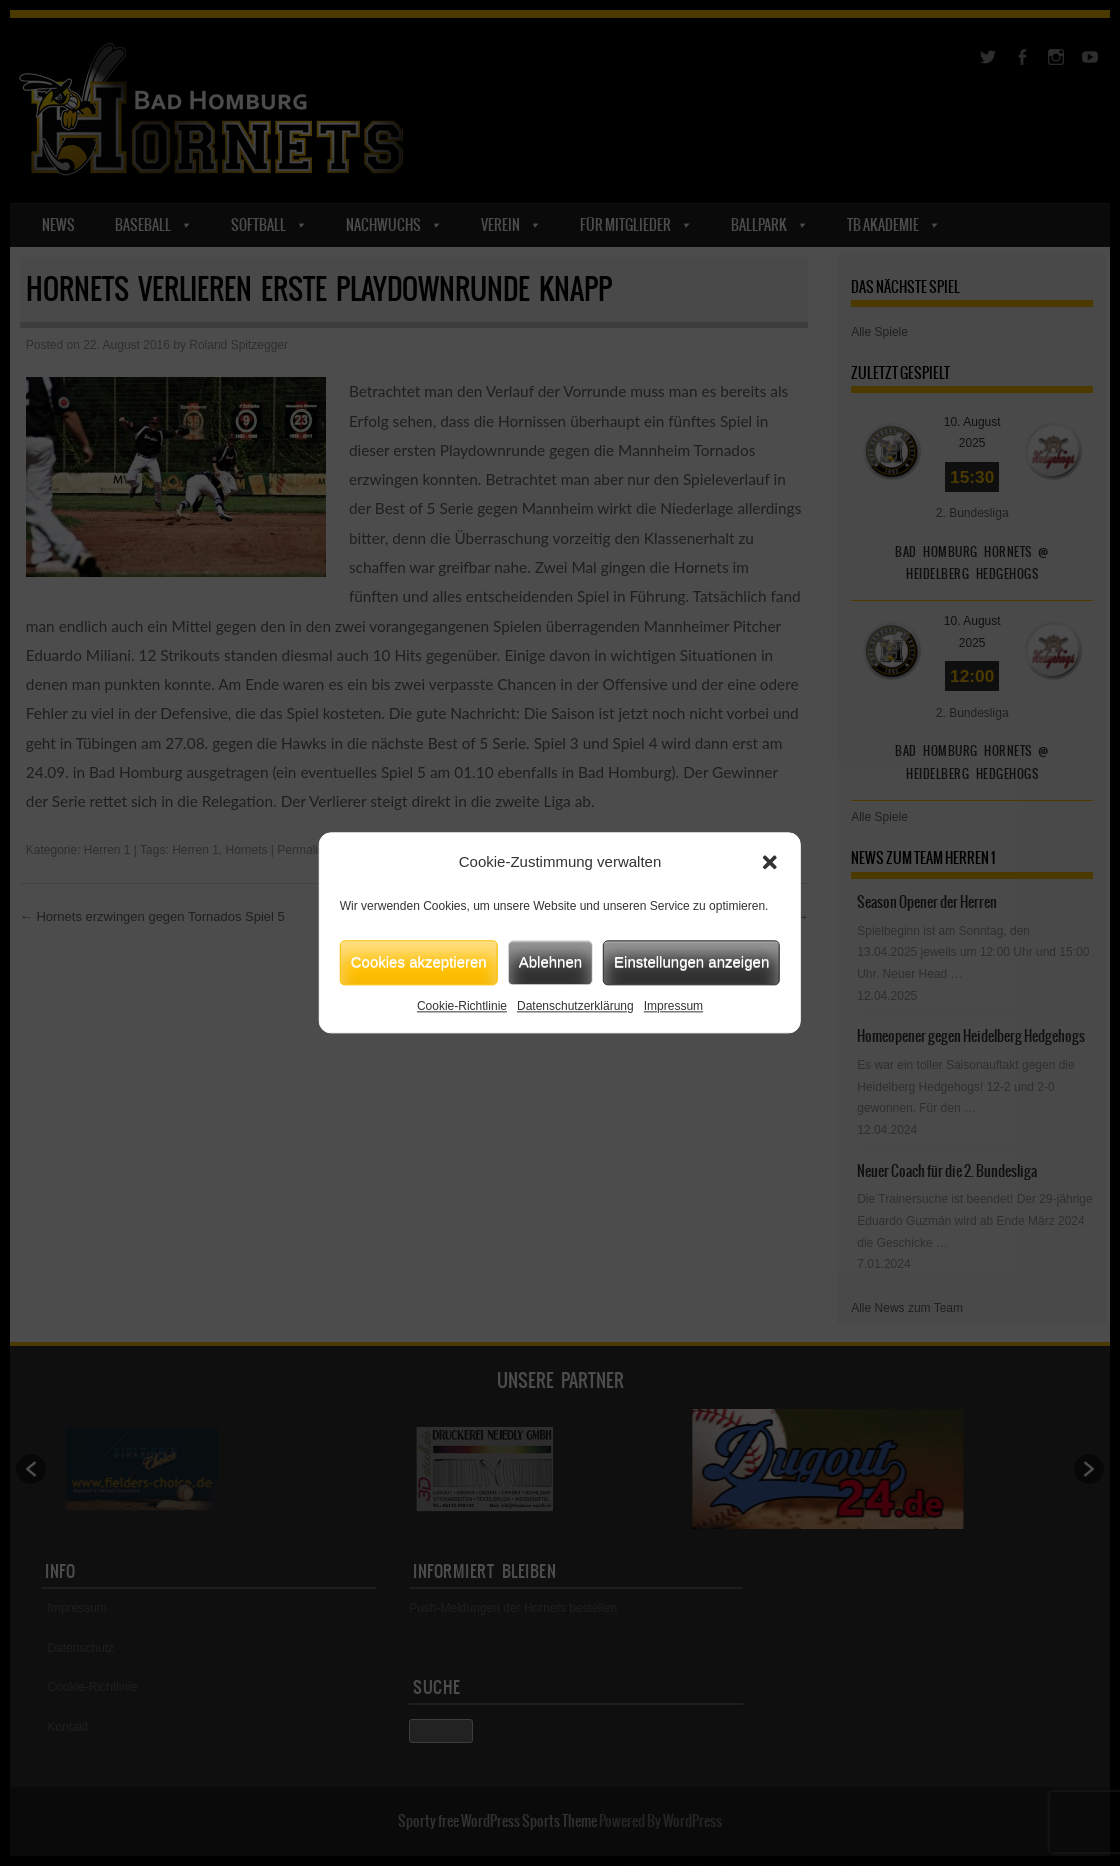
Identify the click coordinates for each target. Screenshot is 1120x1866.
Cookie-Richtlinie (462, 1006)
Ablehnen (550, 961)
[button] (770, 863)
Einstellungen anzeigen (691, 961)
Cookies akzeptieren (419, 961)
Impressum (673, 1006)
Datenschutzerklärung (575, 1006)
